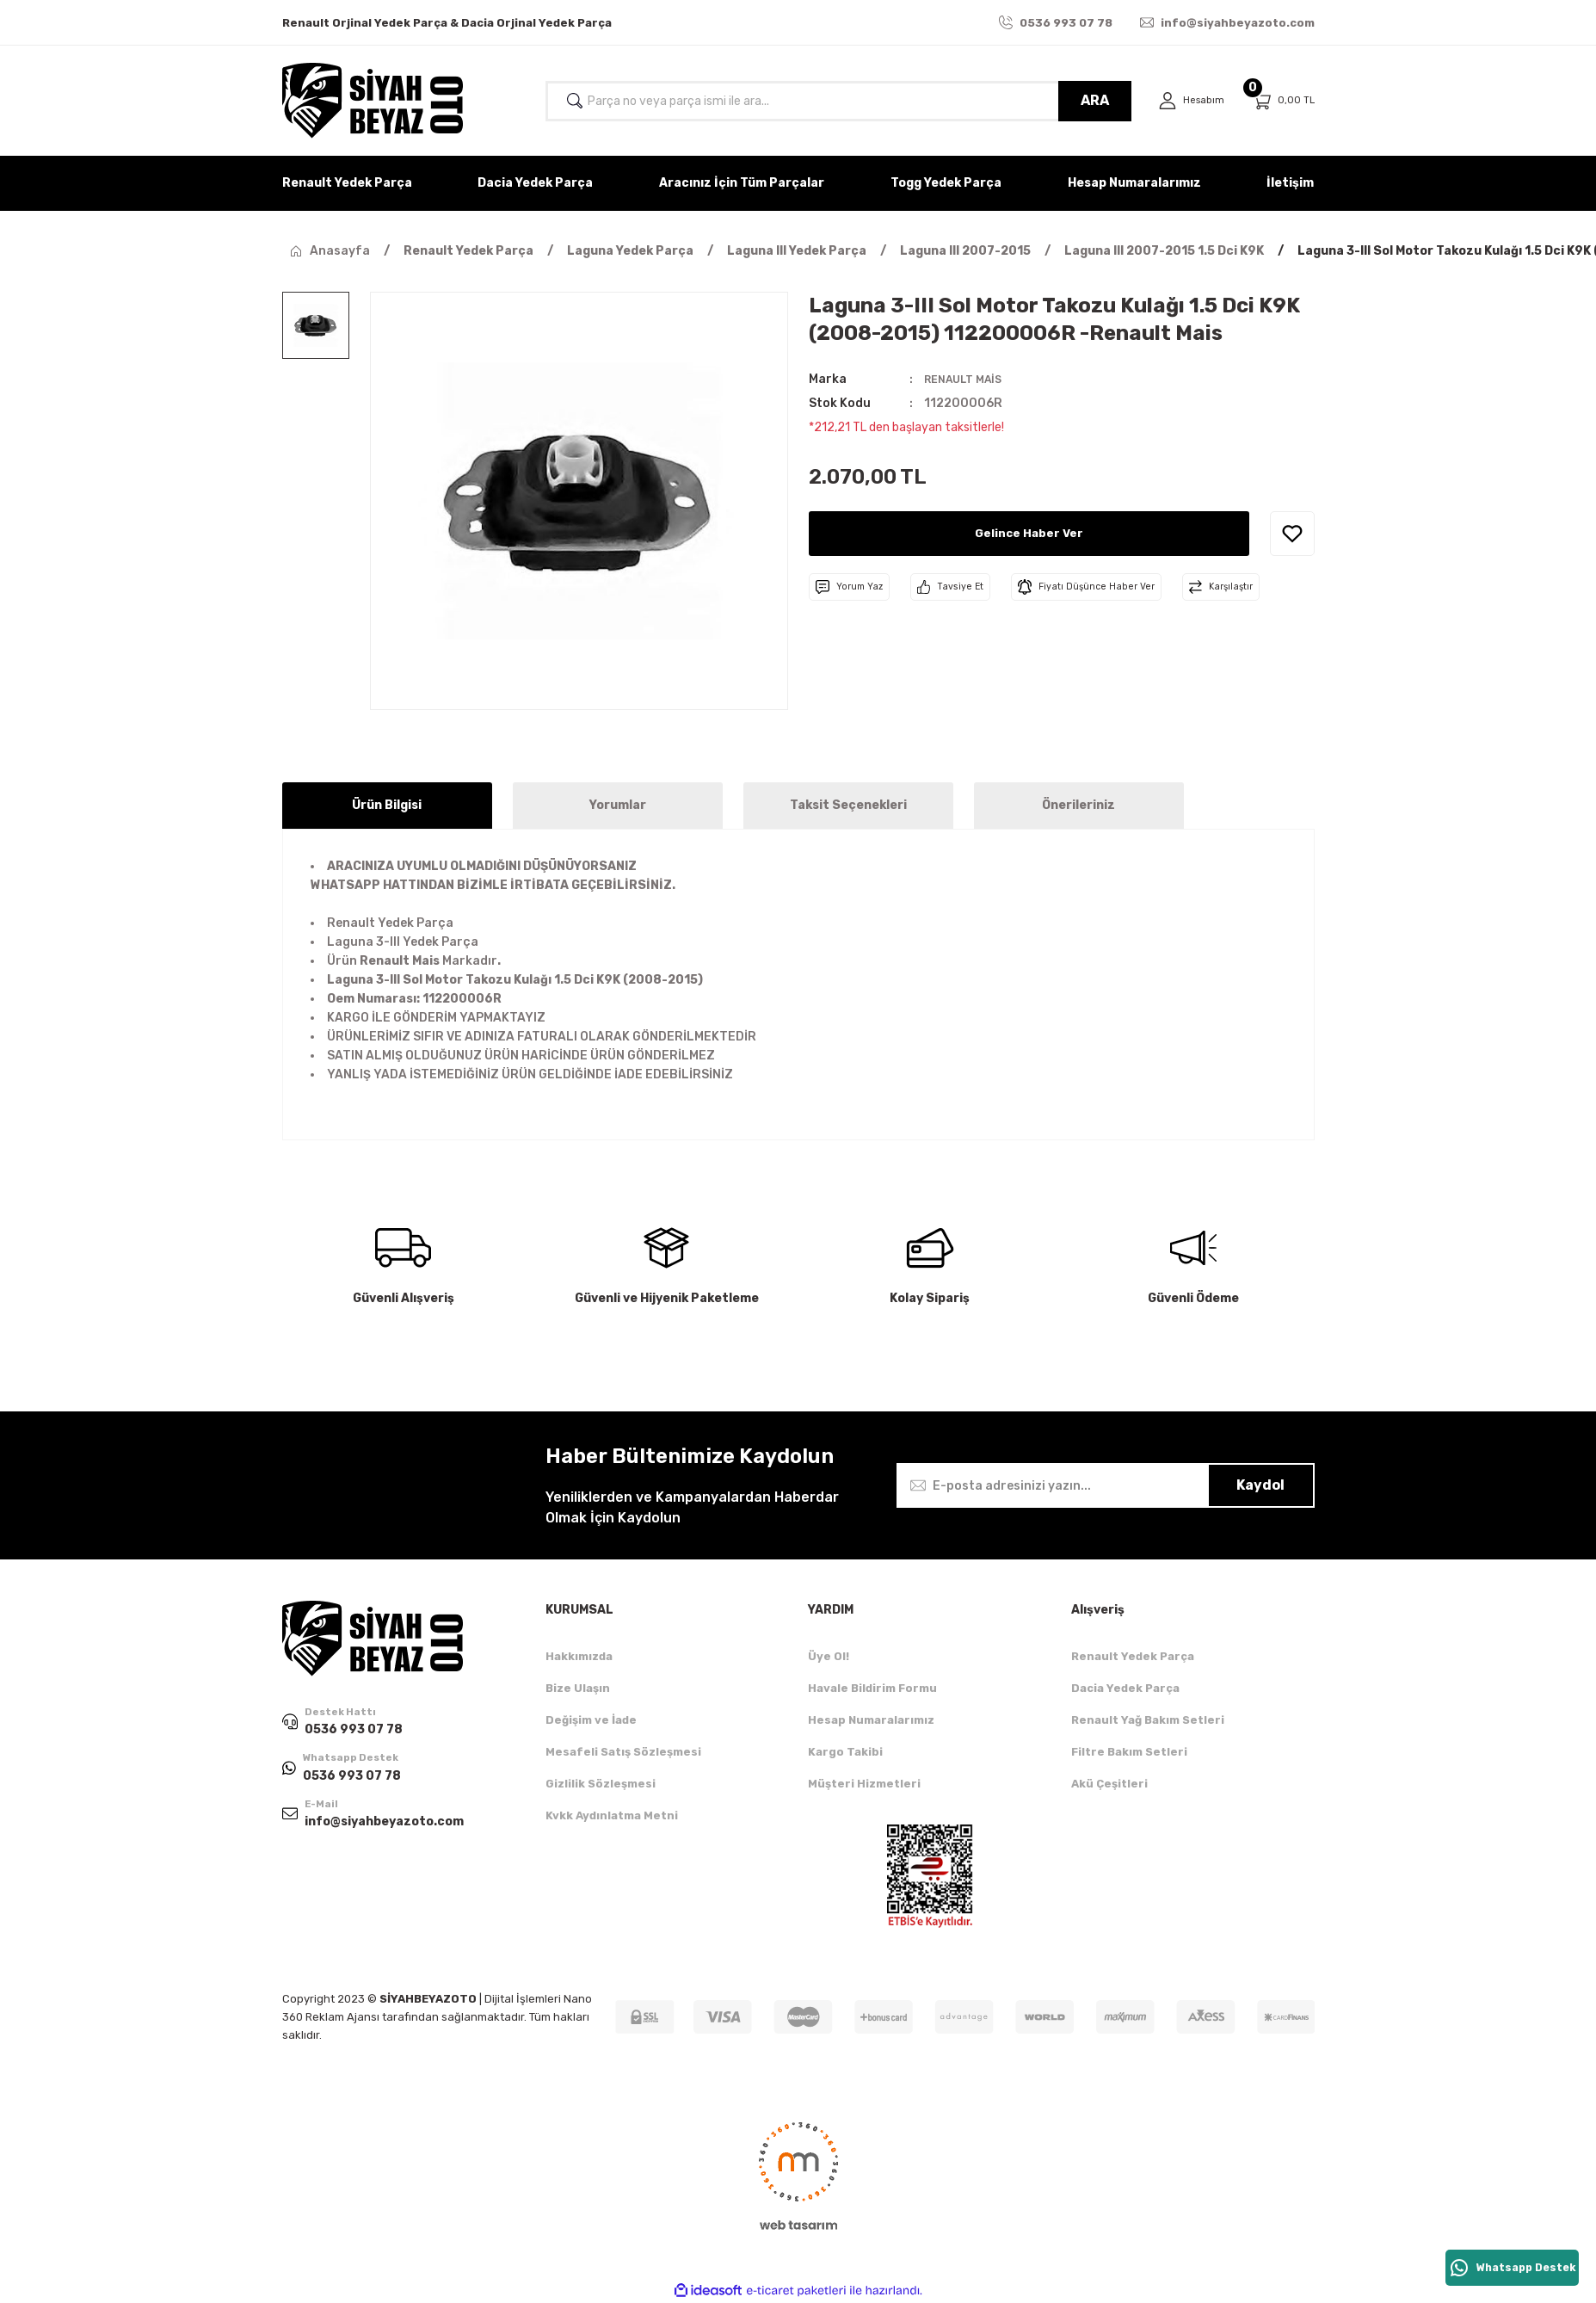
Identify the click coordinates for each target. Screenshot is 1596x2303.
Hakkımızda (579, 1656)
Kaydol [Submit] (1260, 1485)
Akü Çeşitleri (1109, 1783)
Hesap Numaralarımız (871, 1719)
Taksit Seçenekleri (848, 805)
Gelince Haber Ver (1028, 533)
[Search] (835, 101)
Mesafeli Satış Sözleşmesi (623, 1751)
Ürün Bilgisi (387, 805)
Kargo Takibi (845, 1751)
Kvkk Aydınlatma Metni (611, 1815)
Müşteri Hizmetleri (864, 1783)
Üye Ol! (828, 1656)
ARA (1089, 100)
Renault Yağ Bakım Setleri (1147, 1719)
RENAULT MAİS (968, 379)
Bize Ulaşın (577, 1688)
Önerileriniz (1078, 805)
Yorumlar (617, 805)
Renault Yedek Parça (1132, 1656)
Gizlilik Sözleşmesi (600, 1783)
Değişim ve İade (591, 1719)
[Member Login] (1188, 101)
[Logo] (372, 101)
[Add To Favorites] (1292, 533)
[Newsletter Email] (1106, 1485)
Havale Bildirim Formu (872, 1688)
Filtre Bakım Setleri (1129, 1751)
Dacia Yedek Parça (1125, 1688)
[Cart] (1283, 101)
